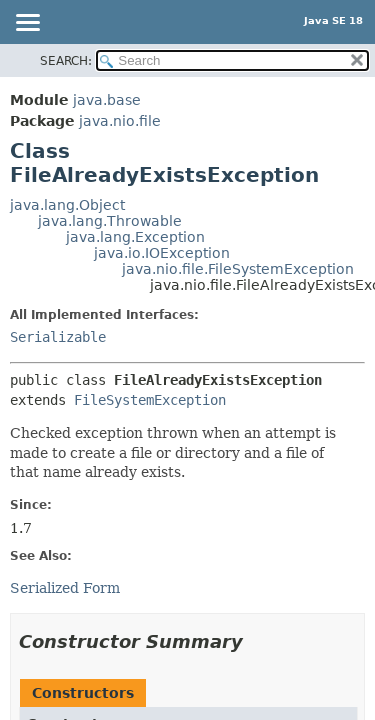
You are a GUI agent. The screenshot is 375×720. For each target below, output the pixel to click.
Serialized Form (65, 588)
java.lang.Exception (135, 237)
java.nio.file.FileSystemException (238, 269)
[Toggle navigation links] (27, 24)
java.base (107, 100)
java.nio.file (120, 121)
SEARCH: (66, 61)
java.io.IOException (162, 253)
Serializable (58, 337)
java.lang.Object (67, 205)
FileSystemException (150, 400)
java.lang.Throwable (110, 221)
